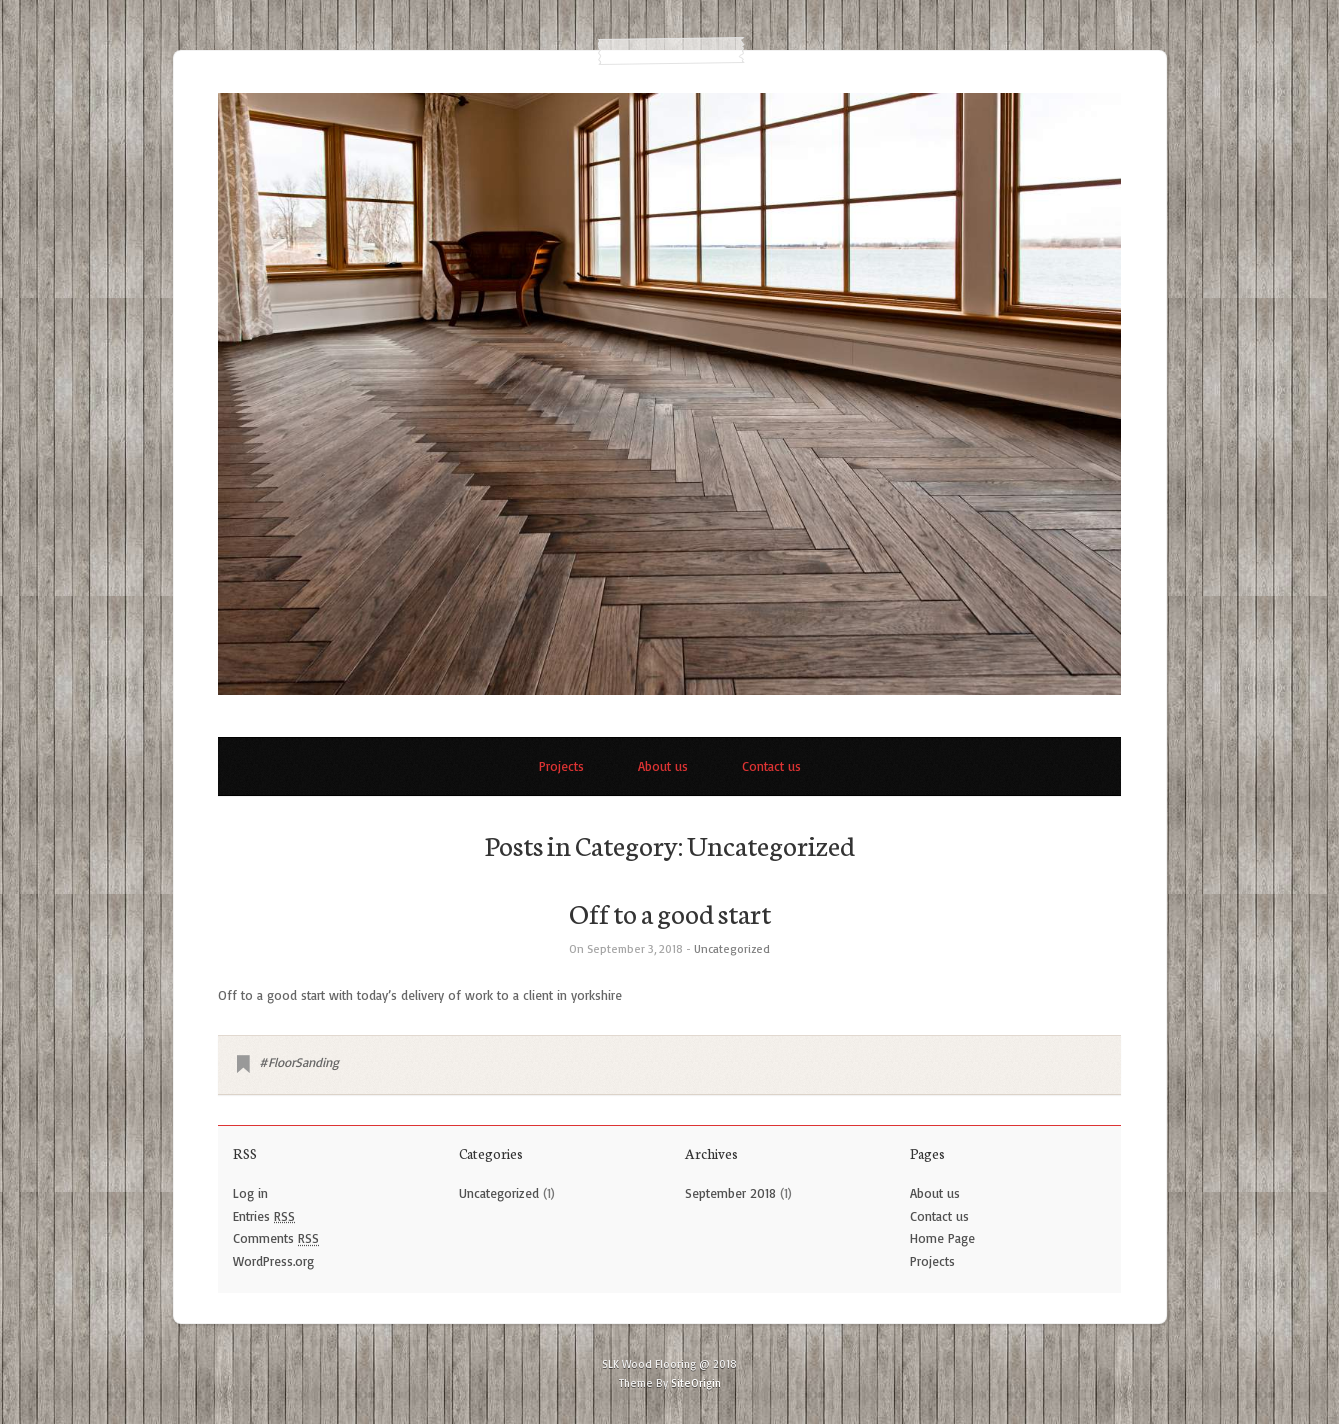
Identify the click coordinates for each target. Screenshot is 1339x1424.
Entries (264, 1216)
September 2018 (730, 1193)
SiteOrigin (696, 1383)
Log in (250, 1193)
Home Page (942, 1238)
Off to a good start (670, 912)
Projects (561, 766)
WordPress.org (273, 1261)
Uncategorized (732, 948)
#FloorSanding (299, 1062)
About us (663, 766)
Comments (276, 1238)
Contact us (771, 766)
